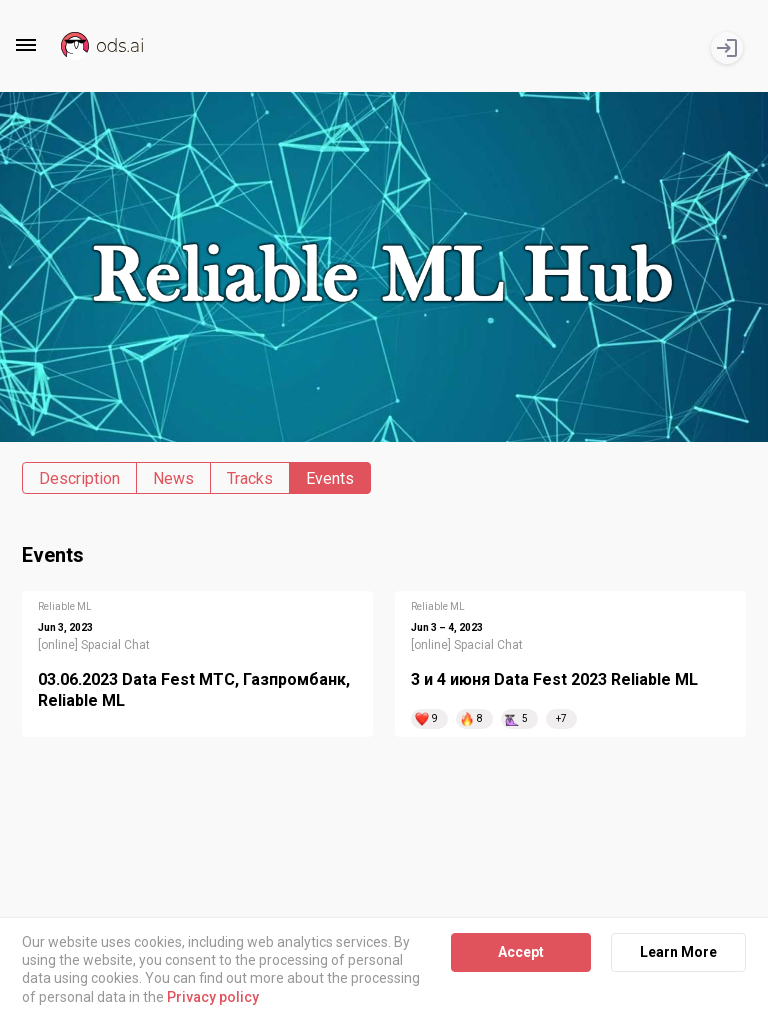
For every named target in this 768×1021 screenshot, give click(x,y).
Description (79, 478)
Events (330, 478)
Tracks (250, 478)
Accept (521, 952)
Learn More (678, 952)
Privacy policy (213, 997)
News (173, 478)
